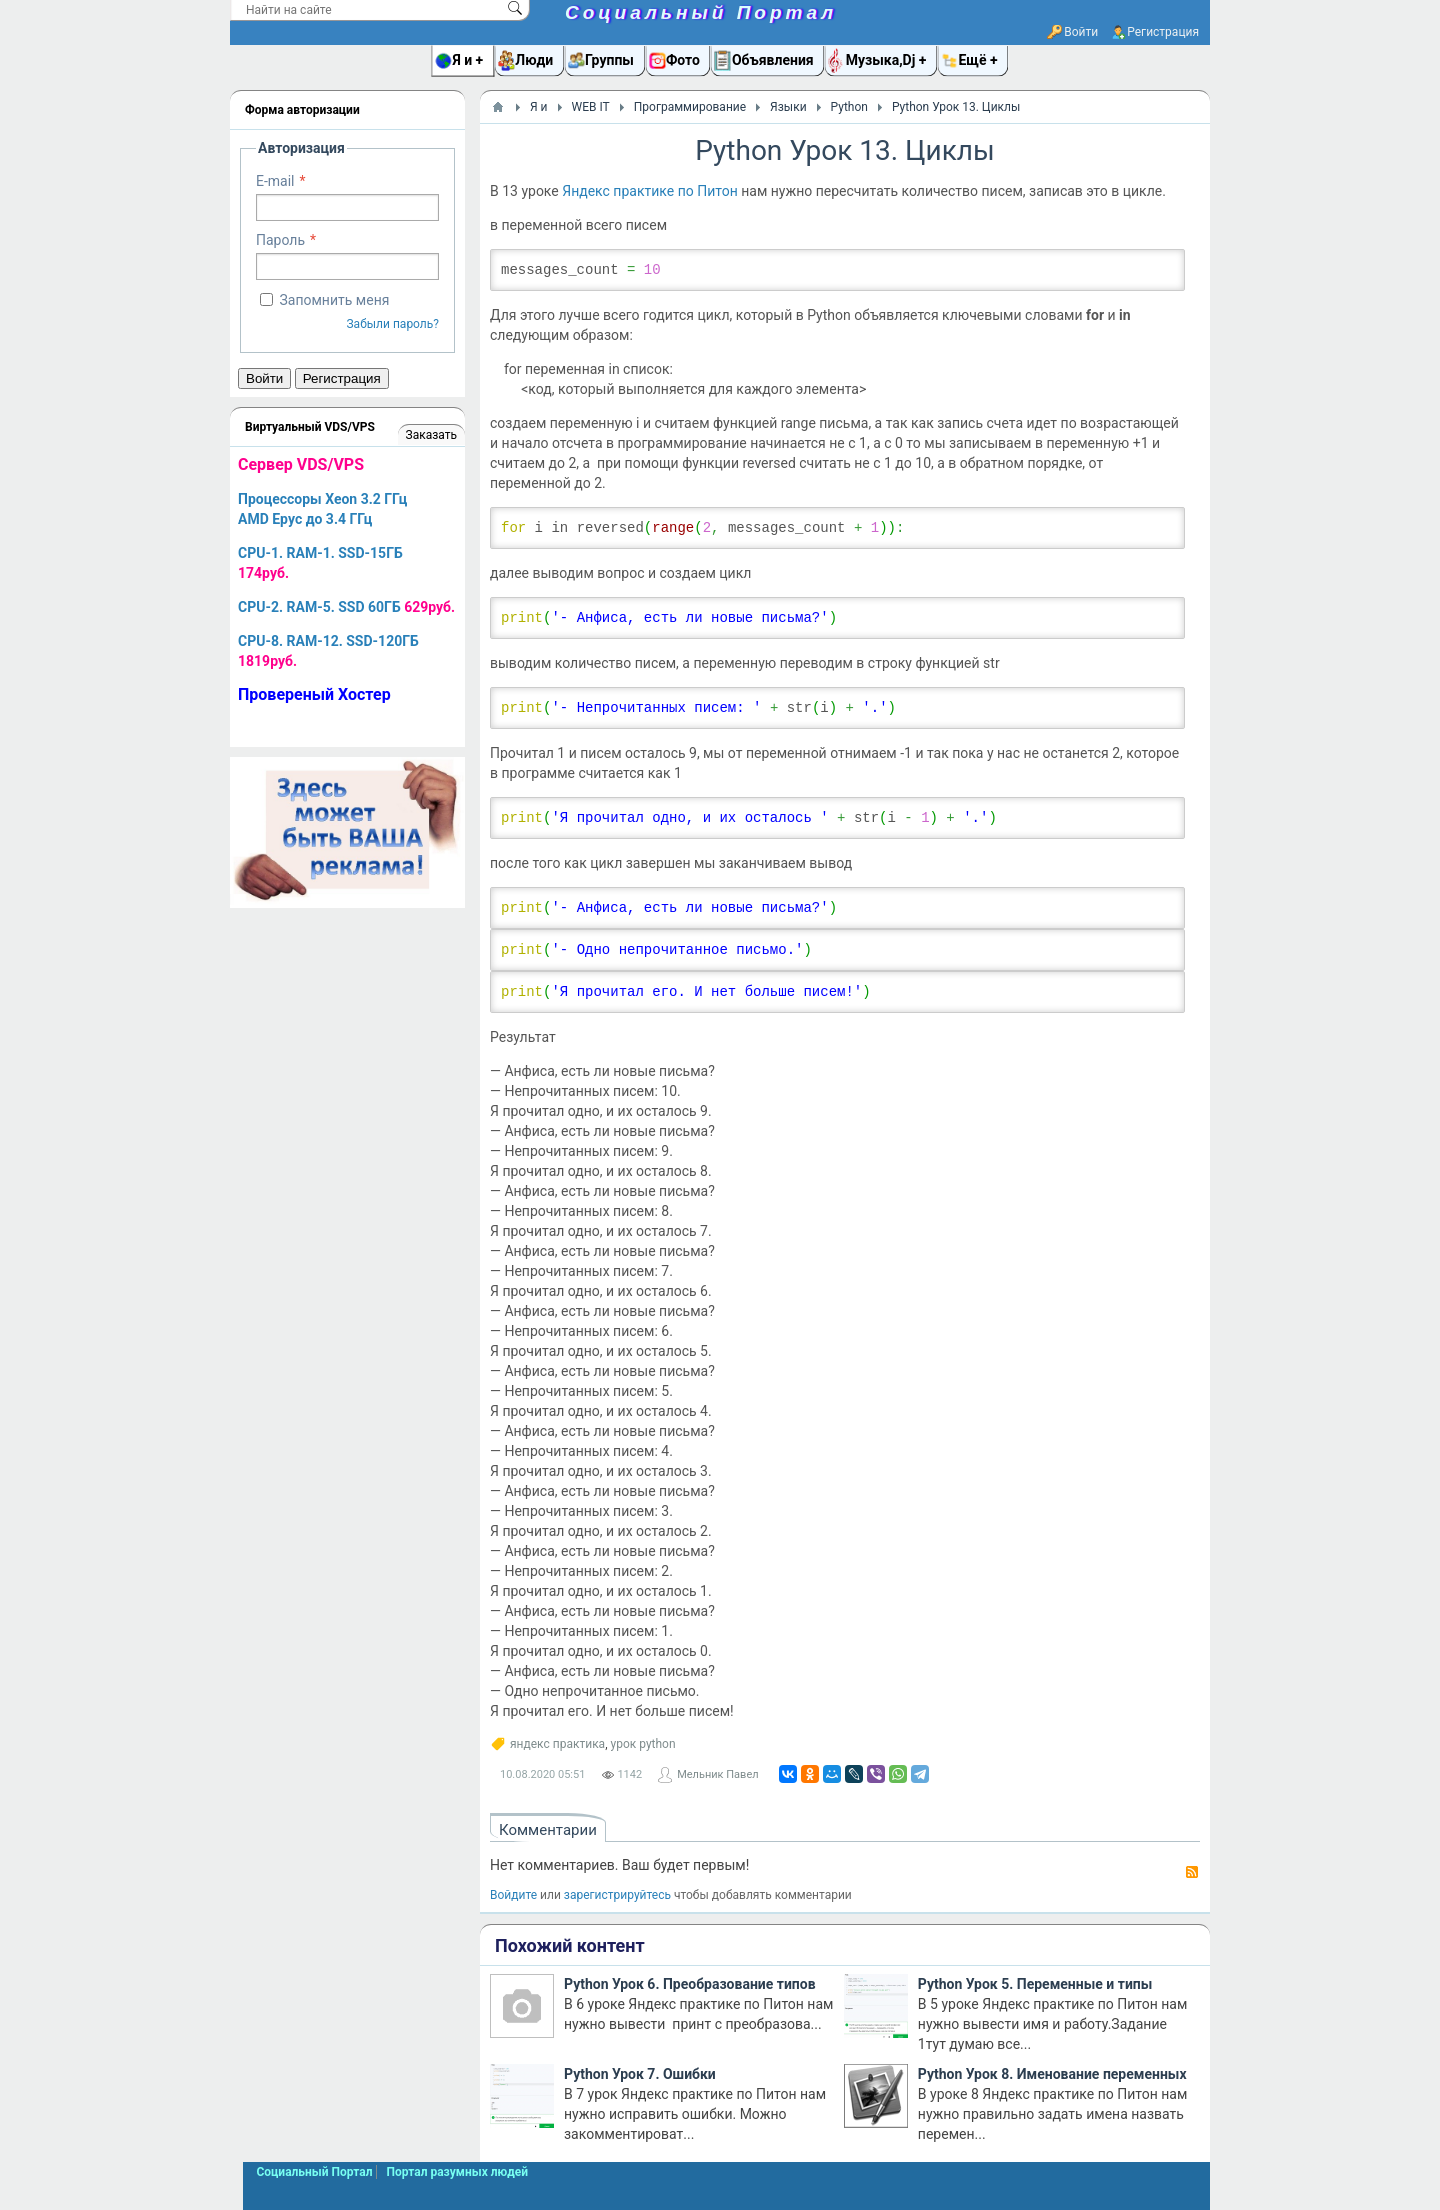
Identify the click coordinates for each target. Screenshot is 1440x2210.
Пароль (280, 240)
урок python (643, 1744)
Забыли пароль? (392, 324)
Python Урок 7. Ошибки (640, 2074)
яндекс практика (557, 1744)
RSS (1192, 1872)
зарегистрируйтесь (617, 1895)
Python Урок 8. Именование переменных (1052, 2074)
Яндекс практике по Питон (650, 191)
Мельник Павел (717, 1774)
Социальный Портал (701, 12)
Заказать (431, 435)
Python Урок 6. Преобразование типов (690, 1984)
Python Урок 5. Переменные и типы (1035, 1984)
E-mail (275, 181)
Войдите (513, 1895)
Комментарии (548, 1830)
